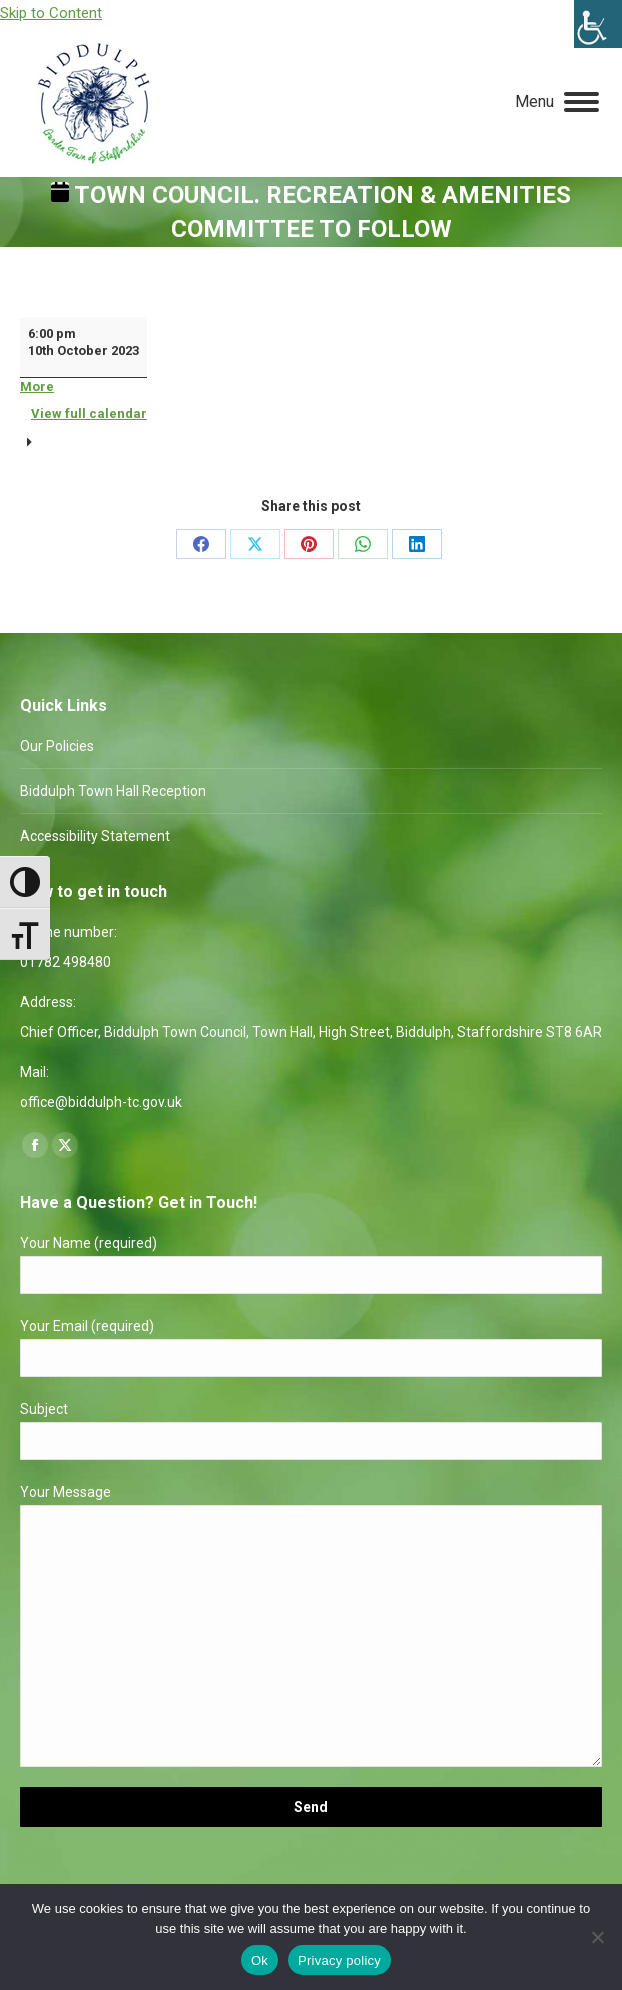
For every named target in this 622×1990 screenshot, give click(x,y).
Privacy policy (339, 1960)
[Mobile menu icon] (557, 102)
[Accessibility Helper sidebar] (598, 24)
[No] (597, 1937)
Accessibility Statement (95, 836)
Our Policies (57, 746)
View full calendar (89, 413)
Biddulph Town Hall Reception (113, 791)
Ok (259, 1960)
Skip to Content (51, 13)
